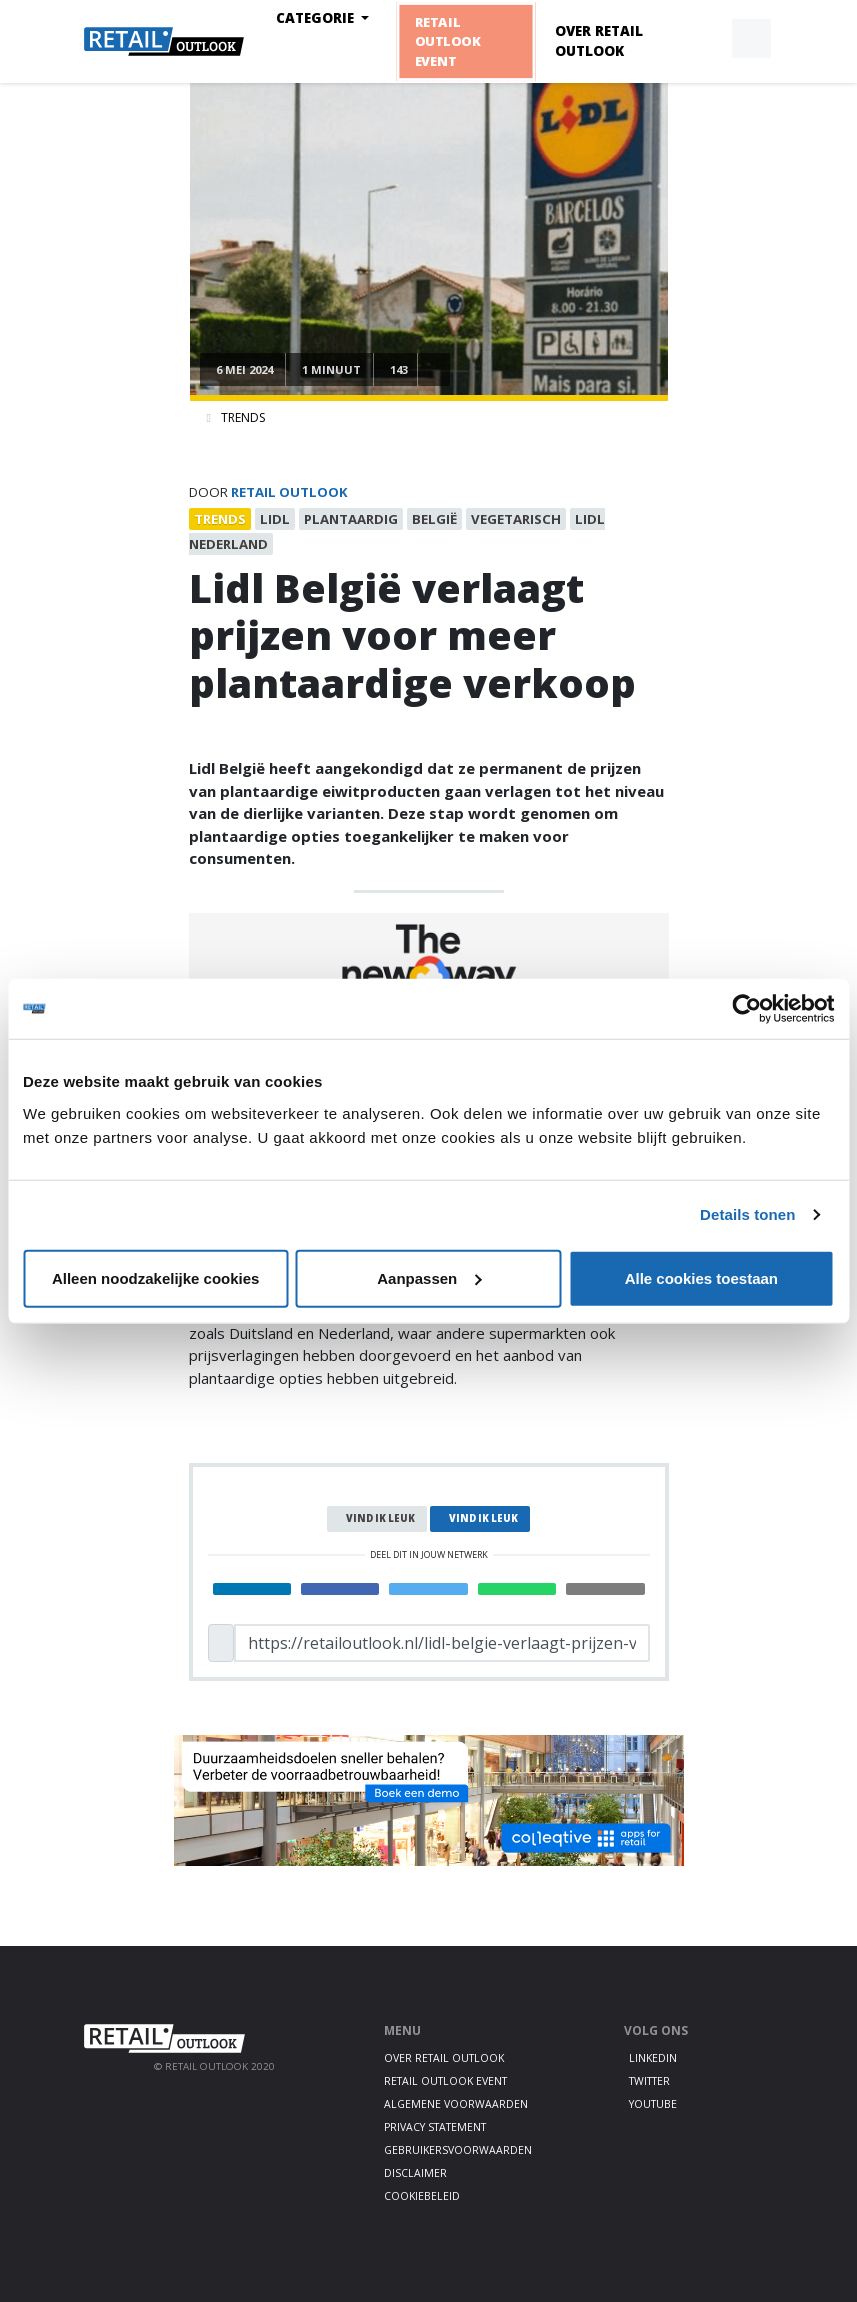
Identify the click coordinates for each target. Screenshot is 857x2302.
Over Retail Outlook (599, 41)
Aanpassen (429, 1277)
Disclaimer (415, 2173)
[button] (705, 39)
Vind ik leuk (380, 1518)
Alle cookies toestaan (701, 1277)
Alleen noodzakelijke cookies (156, 1277)
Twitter (649, 2081)
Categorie (317, 18)
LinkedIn (653, 2058)
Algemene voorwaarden (456, 2104)
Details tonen (747, 1214)
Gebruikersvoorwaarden (458, 2150)
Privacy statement (435, 2127)
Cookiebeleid (422, 2196)
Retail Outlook (289, 492)
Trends (243, 417)
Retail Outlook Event (446, 41)
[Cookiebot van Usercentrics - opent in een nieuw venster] (746, 1009)
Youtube (653, 2104)
